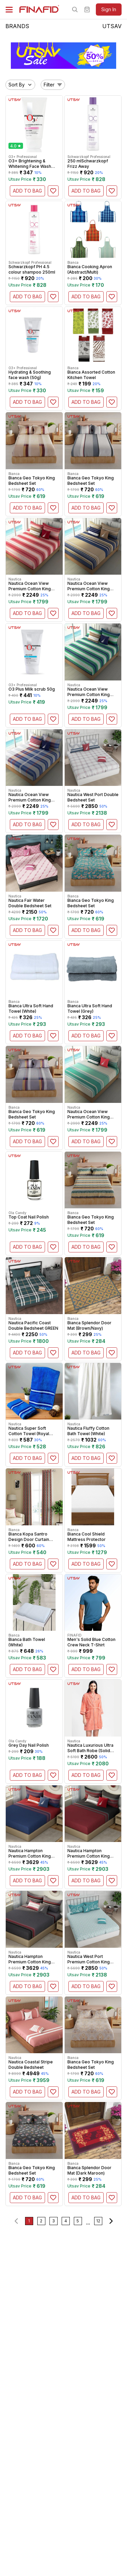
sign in (108, 9)
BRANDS (17, 26)
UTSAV (112, 26)
